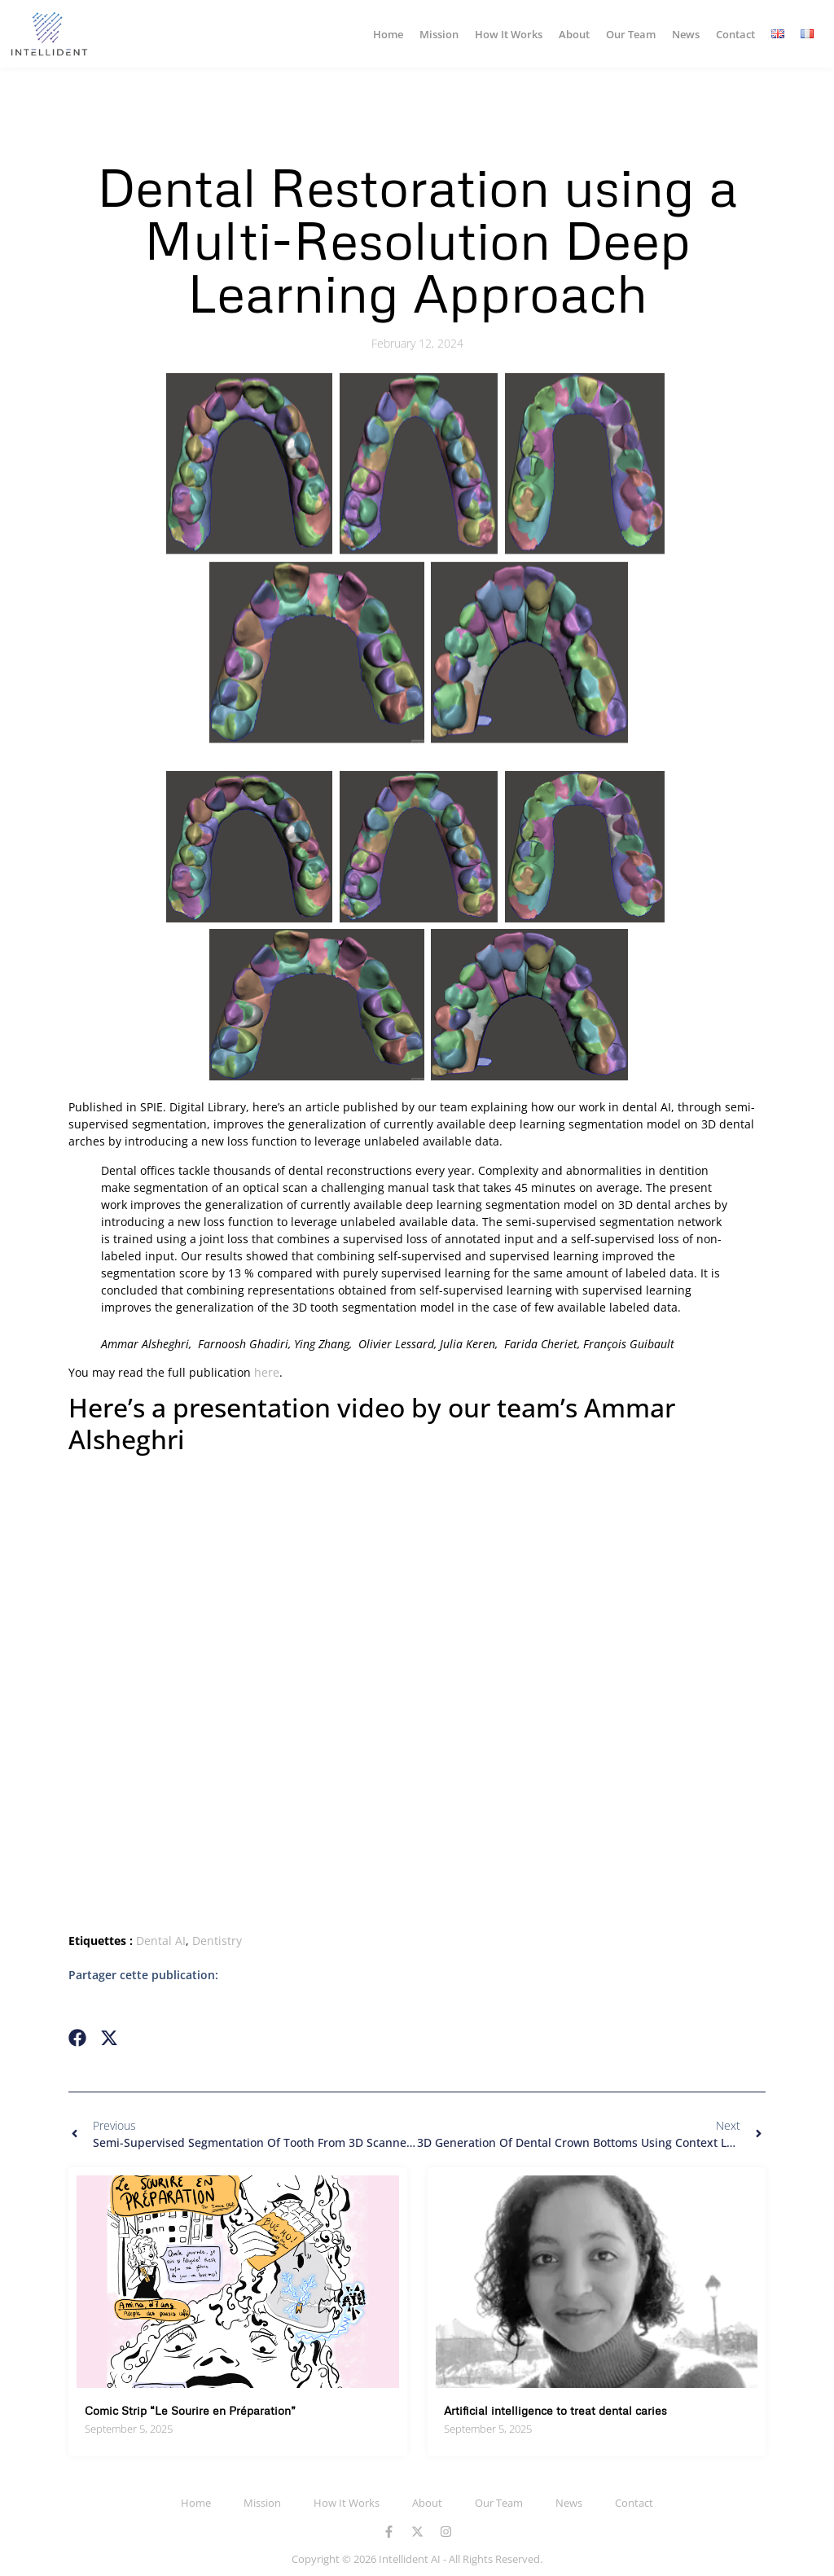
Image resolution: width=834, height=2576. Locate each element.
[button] (77, 2038)
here (266, 1372)
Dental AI (161, 1940)
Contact (735, 34)
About (574, 34)
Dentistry (217, 1940)
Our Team (631, 34)
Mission (439, 34)
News (686, 34)
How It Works (508, 34)
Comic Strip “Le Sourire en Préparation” (190, 2410)
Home (388, 34)
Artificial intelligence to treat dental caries (555, 2410)
